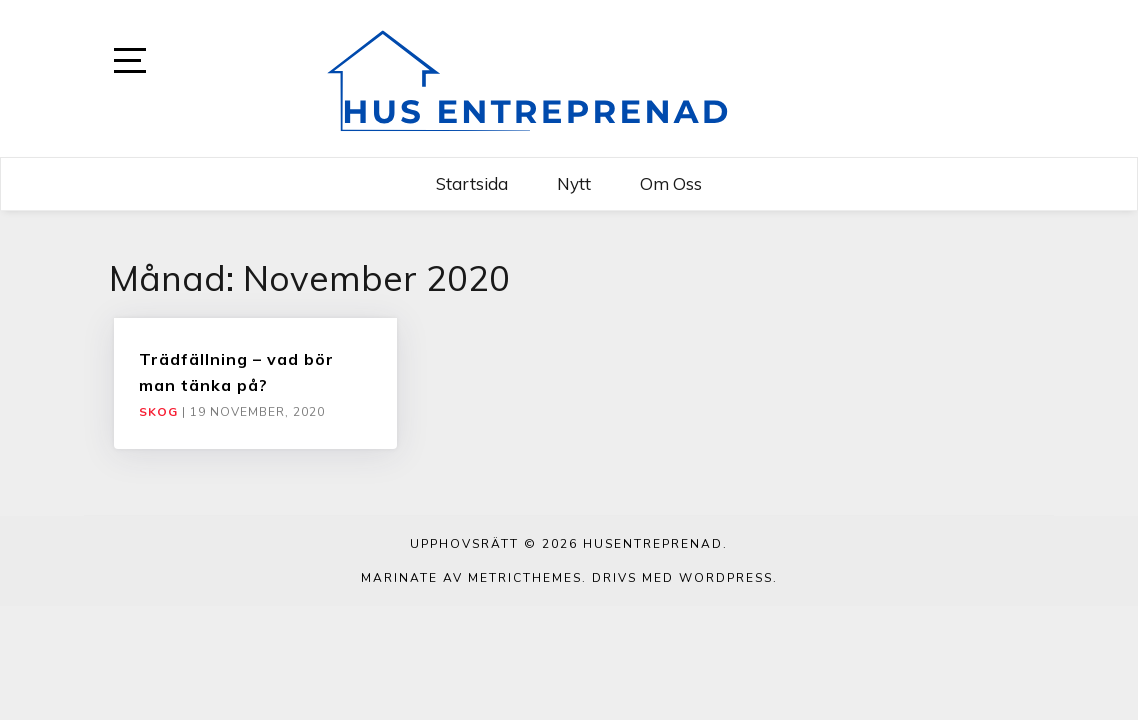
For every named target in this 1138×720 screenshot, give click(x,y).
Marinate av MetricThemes (471, 578)
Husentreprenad (653, 544)
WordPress (726, 578)
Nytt (574, 183)
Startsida (472, 183)
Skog (158, 412)
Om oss (671, 183)
